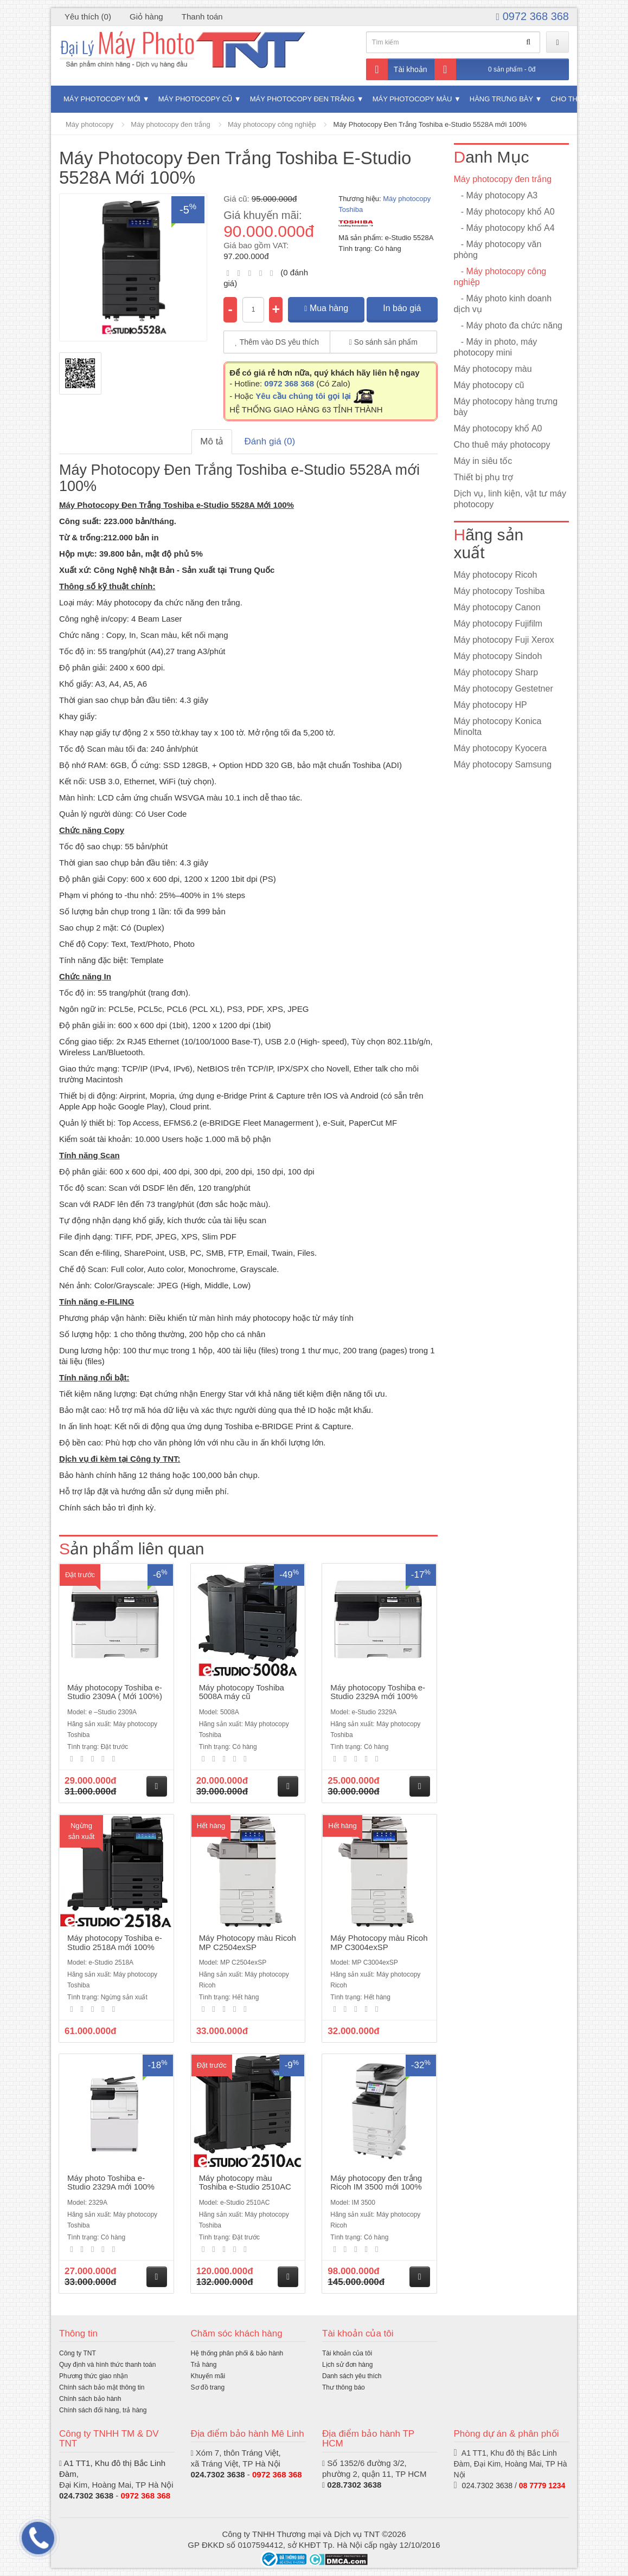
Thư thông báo (343, 2387)
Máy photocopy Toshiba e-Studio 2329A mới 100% (377, 1692)
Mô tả (211, 441)
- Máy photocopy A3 (496, 195)
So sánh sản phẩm (383, 342)
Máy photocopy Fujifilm (498, 623)
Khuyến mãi (208, 2376)
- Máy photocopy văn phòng (498, 250)
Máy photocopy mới (101, 99)
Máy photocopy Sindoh (498, 656)
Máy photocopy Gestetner (503, 688)
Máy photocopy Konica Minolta (498, 726)
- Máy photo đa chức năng (508, 325)
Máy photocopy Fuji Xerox (504, 639)
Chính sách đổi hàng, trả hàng (102, 2410)
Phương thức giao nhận (93, 2376)
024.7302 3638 (86, 2495)
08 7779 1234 (542, 2485)
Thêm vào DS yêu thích (277, 342)
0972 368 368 (532, 16)
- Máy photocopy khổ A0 (504, 211)
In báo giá (402, 308)
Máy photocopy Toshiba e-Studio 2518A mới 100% (114, 1942)
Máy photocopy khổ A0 (498, 428)
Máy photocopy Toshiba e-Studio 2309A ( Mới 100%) (114, 1692)
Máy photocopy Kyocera (500, 748)
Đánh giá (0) (270, 441)
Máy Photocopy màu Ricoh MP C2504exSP (247, 1942)
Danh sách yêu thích (351, 2376)
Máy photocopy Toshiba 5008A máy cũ (241, 1692)
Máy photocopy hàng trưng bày (506, 407)
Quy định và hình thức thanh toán (107, 2364)
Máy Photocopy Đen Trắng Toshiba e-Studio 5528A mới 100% (430, 124)
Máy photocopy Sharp (496, 672)
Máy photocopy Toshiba (499, 591)
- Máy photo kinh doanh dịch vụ (503, 304)
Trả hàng (204, 2364)
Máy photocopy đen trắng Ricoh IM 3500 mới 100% (376, 2182)
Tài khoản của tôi (347, 2353)
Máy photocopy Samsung (503, 764)
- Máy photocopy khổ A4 (504, 228)
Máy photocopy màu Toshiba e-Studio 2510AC (245, 2182)
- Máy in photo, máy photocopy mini (495, 347)
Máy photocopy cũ (195, 99)
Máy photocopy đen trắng (302, 99)
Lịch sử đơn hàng (347, 2364)
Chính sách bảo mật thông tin (101, 2387)
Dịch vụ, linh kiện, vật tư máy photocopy (510, 499)
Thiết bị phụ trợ (483, 477)
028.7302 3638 (354, 2484)
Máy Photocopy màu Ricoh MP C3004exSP (378, 1942)
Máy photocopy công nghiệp (272, 124)
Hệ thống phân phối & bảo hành (237, 2353)
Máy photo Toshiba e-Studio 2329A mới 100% (111, 2182)
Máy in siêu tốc (483, 461)
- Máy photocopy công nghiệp (500, 277)
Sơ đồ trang (208, 2387)
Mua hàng (326, 308)
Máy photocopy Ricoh (495, 574)
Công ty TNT (77, 2353)
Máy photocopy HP (490, 704)
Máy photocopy (89, 124)
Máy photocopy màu (412, 99)
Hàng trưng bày (501, 99)
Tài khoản (396, 69)
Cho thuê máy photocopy (502, 444)
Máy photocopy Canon (497, 607)
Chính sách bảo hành (90, 2399)
